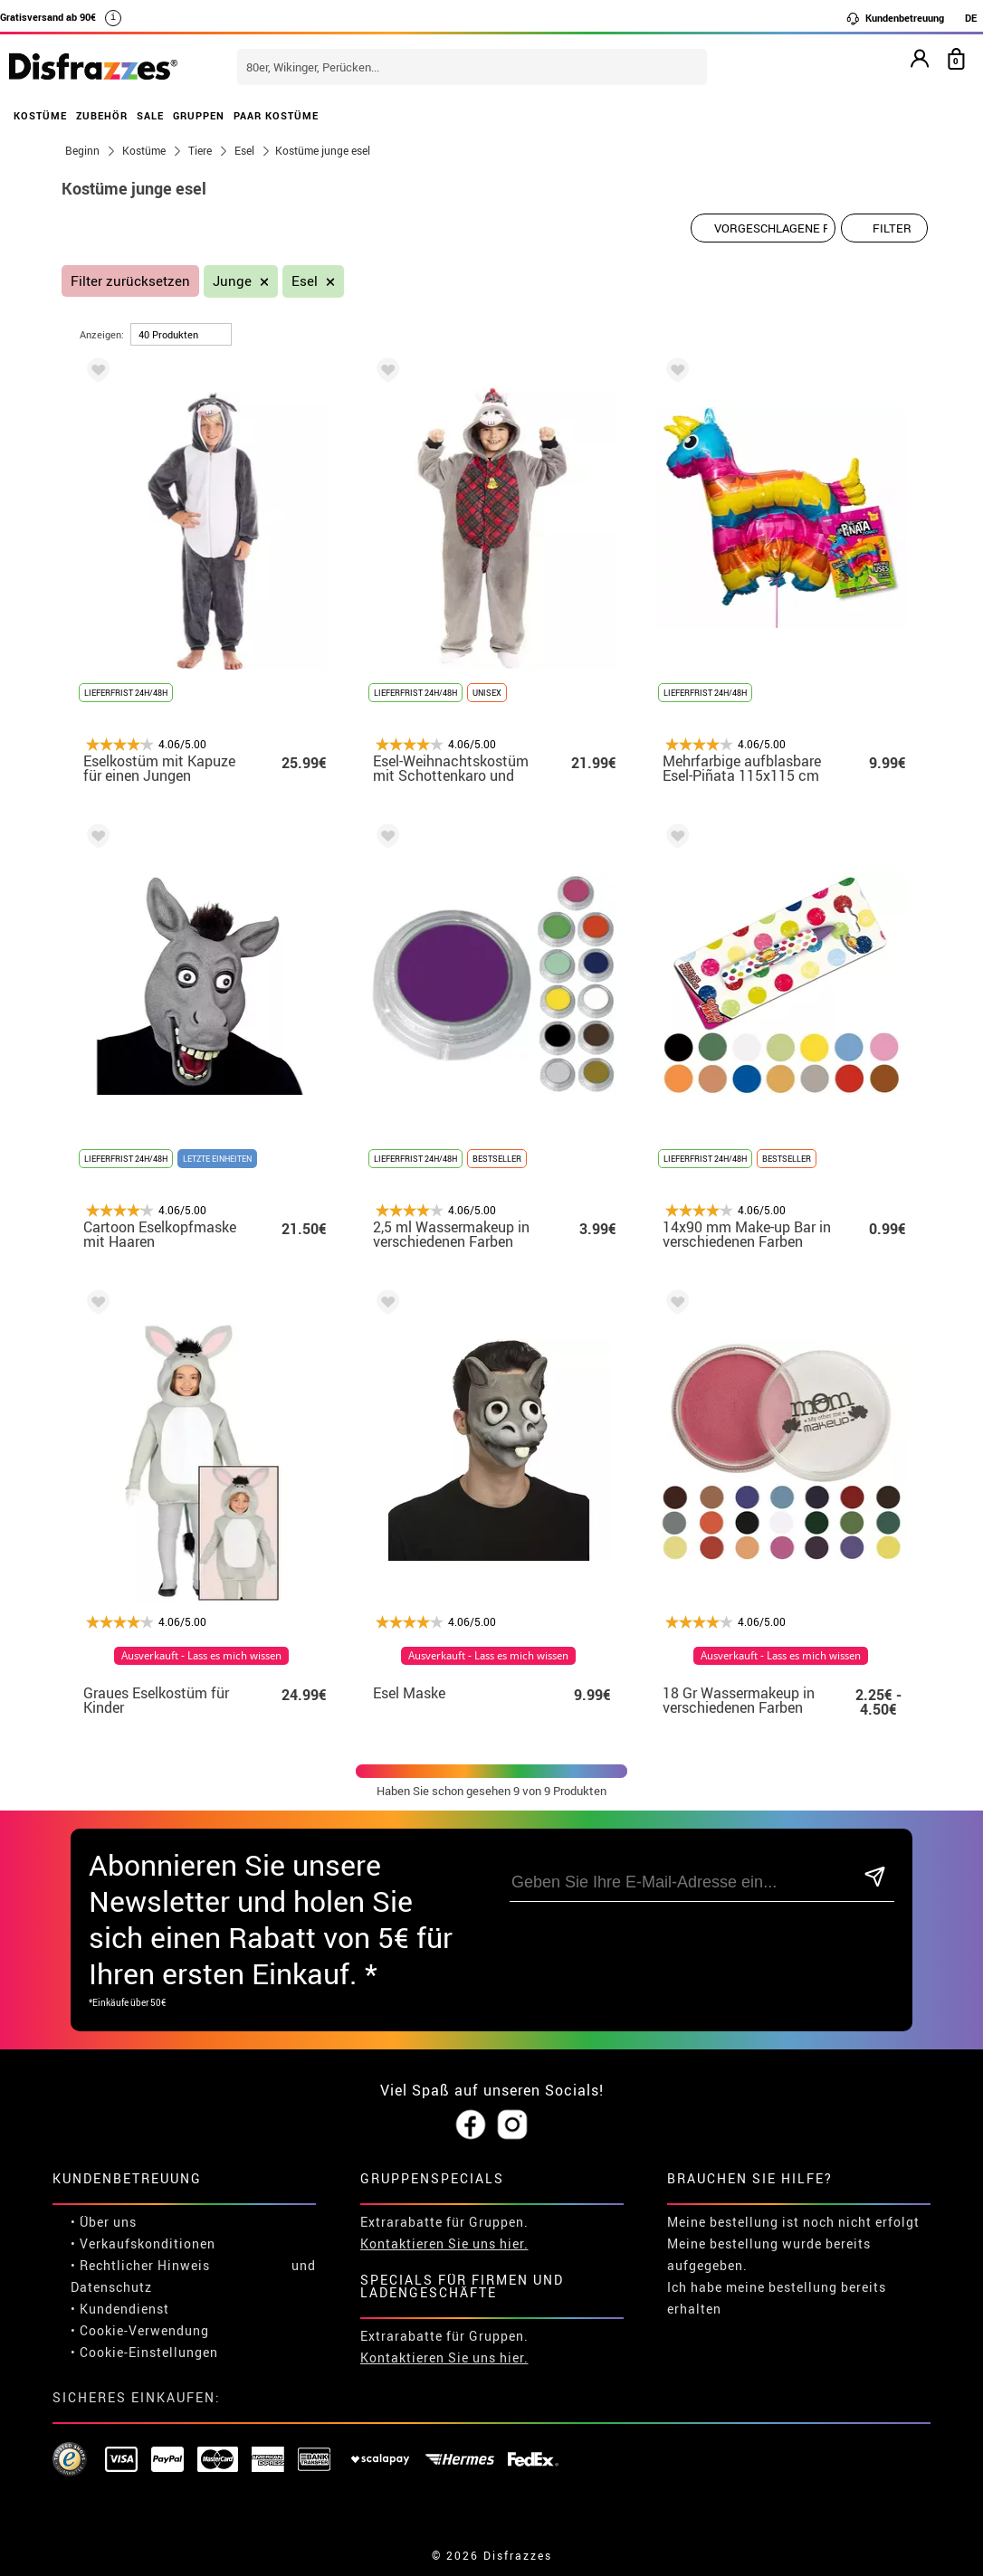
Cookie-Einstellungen (149, 2352)
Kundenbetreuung (894, 18)
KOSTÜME (40, 115)
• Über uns (104, 2221)
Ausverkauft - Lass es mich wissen (201, 1655)
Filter (892, 228)
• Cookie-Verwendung (140, 2330)
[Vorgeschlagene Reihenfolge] (763, 228)
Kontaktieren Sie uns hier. (444, 2243)
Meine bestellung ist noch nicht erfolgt (793, 2221)
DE (971, 17)
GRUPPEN (198, 115)
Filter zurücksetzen (130, 281)
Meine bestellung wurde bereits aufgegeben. (769, 2254)
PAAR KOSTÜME (276, 115)
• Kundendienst (120, 2308)
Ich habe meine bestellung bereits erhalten (776, 2297)
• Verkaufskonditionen (143, 2243)
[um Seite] (181, 334)
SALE (150, 115)
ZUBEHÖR (102, 115)
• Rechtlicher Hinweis (140, 2265)
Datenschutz (111, 2287)
